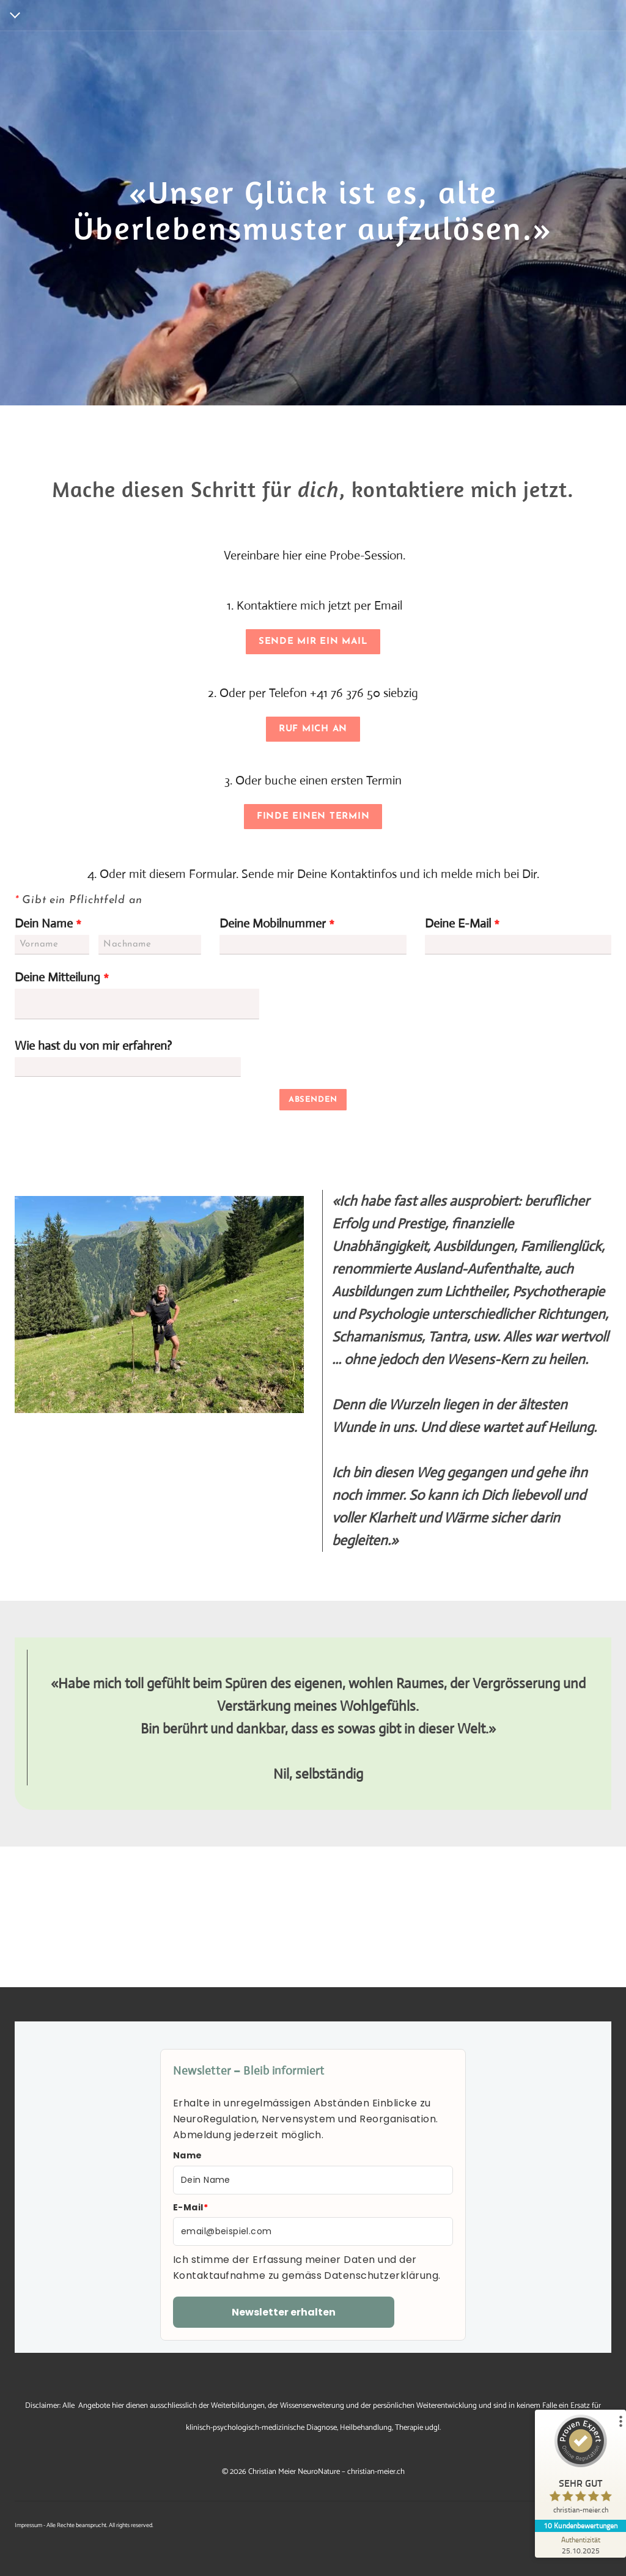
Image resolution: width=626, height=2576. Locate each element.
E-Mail (190, 2207)
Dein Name (48, 923)
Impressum (28, 2525)
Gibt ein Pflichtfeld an (78, 900)
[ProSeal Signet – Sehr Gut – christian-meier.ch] (580, 2467)
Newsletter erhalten (284, 2312)
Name (187, 2155)
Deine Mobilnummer (276, 923)
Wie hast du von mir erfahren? (93, 1046)
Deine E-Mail (462, 923)
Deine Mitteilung (62, 977)
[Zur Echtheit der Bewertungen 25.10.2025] (580, 2545)
